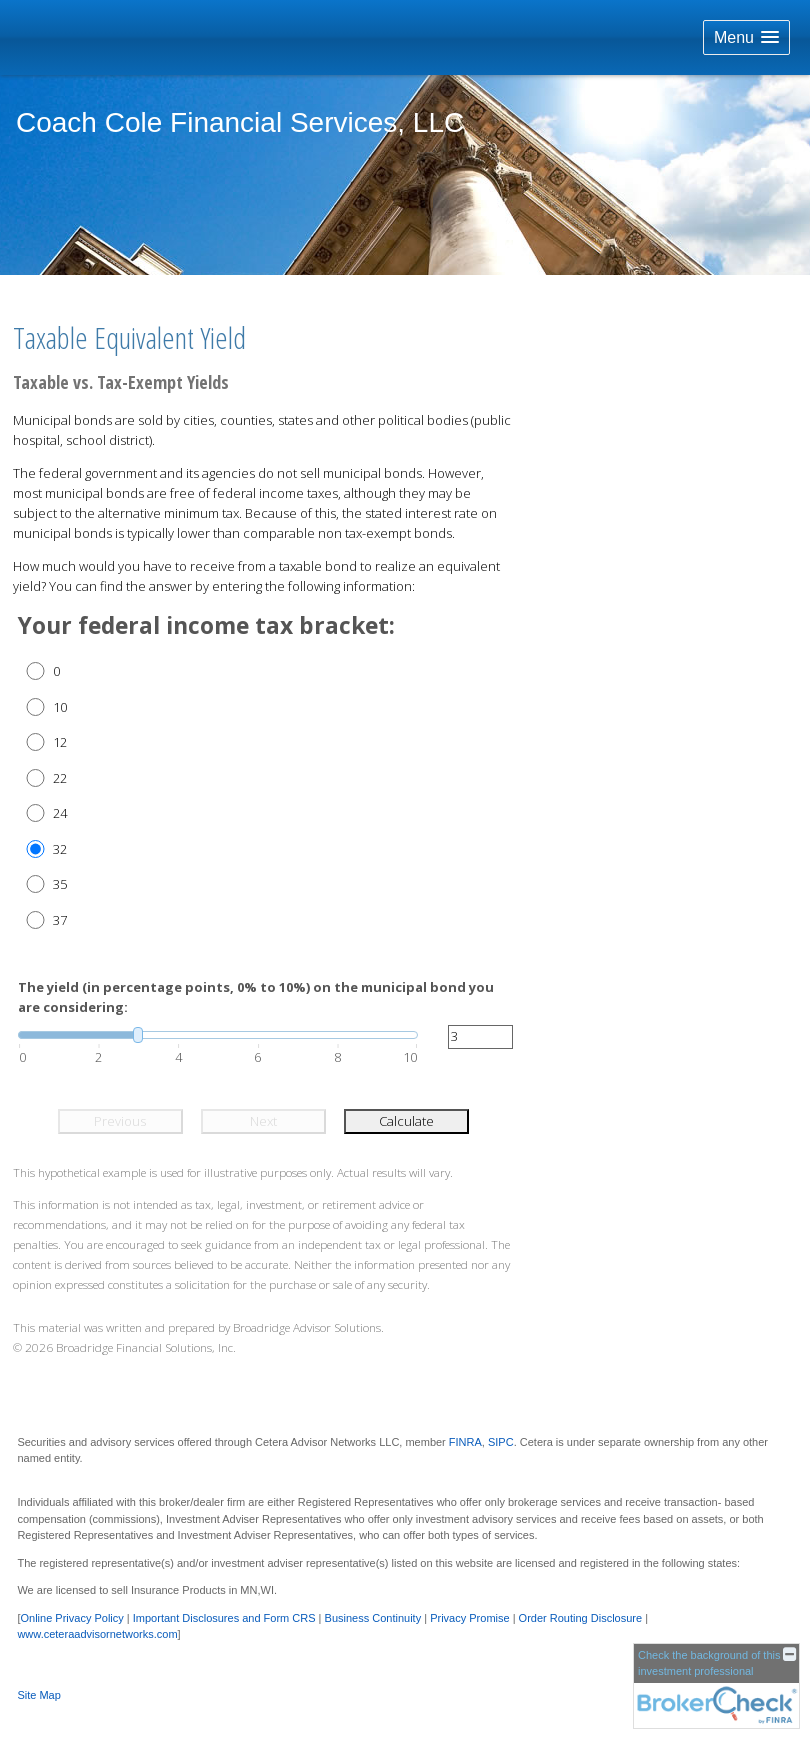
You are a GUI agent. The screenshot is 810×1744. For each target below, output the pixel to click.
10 (60, 707)
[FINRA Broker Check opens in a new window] (716, 1686)
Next (263, 1121)
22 (60, 778)
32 (60, 849)
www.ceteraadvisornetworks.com (97, 1634)
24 (60, 813)
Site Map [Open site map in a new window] (38, 1695)
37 (60, 920)
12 (60, 742)
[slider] (218, 1035)
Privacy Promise (469, 1618)
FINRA (465, 1442)
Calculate (406, 1121)
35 (60, 884)
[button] (746, 37)
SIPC (501, 1442)
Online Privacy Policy (71, 1618)
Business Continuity (373, 1618)
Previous (120, 1121)
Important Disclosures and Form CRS (224, 1618)
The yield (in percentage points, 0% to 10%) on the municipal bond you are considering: (256, 997)
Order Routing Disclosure (581, 1618)
